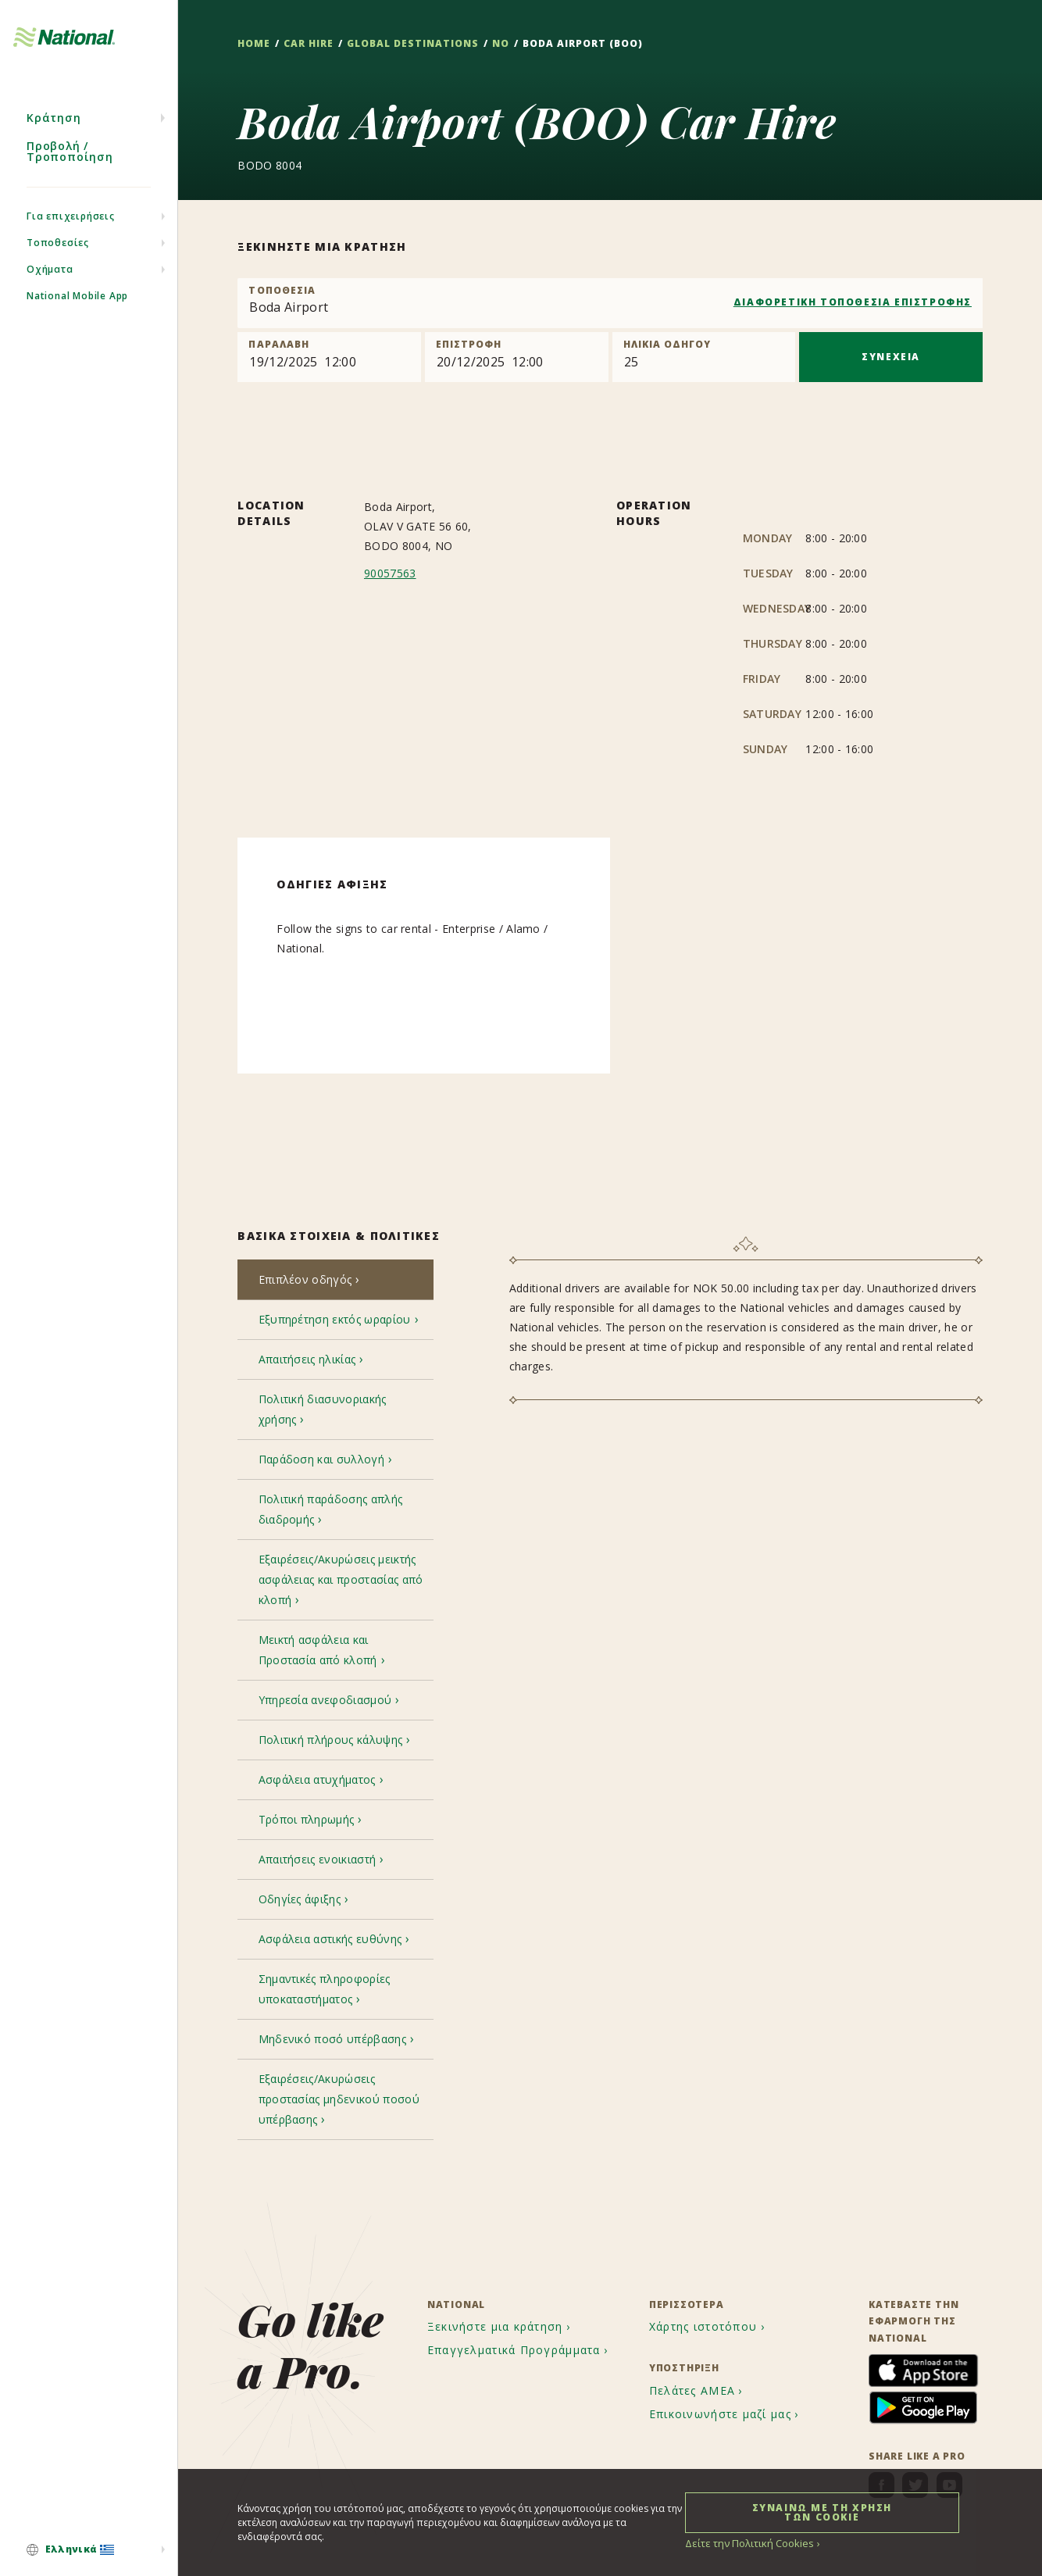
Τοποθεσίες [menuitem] (58, 261)
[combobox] (610, 303)
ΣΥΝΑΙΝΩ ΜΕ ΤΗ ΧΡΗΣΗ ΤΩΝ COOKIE (822, 2511)
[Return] (516, 357)
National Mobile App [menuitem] (77, 314)
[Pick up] (329, 357)
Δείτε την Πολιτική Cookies (745, 2542)
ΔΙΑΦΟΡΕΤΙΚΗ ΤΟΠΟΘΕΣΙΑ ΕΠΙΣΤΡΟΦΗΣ (852, 302)
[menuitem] (88, 2550)
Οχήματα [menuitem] (50, 288)
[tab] (335, 1281)
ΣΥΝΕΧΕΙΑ (891, 356)
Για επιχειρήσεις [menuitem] (71, 234)
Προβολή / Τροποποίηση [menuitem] (70, 170)
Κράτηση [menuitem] (54, 136)
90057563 (390, 573)
